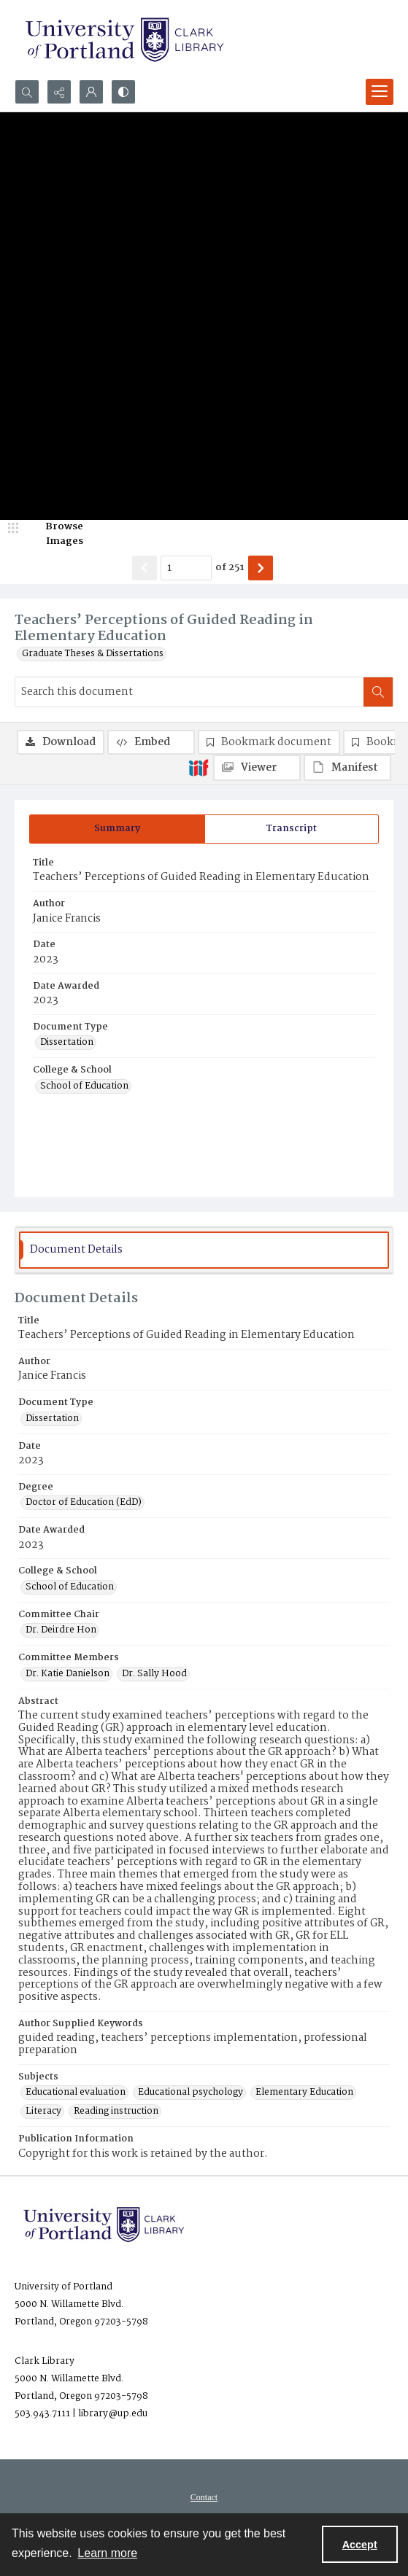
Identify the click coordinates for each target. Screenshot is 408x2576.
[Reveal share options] (59, 92)
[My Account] (91, 92)
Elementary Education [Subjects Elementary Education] (304, 2092)
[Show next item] (260, 568)
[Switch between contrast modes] (123, 92)
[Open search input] (27, 92)
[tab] (117, 829)
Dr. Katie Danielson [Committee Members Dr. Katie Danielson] (67, 1674)
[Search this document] (189, 692)
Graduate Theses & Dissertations (92, 654)
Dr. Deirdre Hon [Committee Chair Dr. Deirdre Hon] (61, 1630)
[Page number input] (186, 568)
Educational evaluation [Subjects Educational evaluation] (76, 2092)
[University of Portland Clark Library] (124, 39)
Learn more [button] (107, 2553)
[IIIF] (198, 767)
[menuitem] (204, 2497)
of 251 (230, 568)
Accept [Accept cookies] (359, 2544)
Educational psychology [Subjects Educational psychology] (190, 2092)
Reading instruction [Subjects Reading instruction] (116, 2111)
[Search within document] (378, 692)
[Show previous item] (144, 568)
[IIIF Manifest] (347, 768)
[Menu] (379, 92)
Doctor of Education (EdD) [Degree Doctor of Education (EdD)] (84, 1502)
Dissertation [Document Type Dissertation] (66, 1042)
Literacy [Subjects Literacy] (43, 2111)
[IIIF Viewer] (257, 768)
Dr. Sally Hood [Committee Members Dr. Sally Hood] (154, 1674)
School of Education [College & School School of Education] (84, 1086)
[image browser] (54, 534)
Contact (204, 2497)
